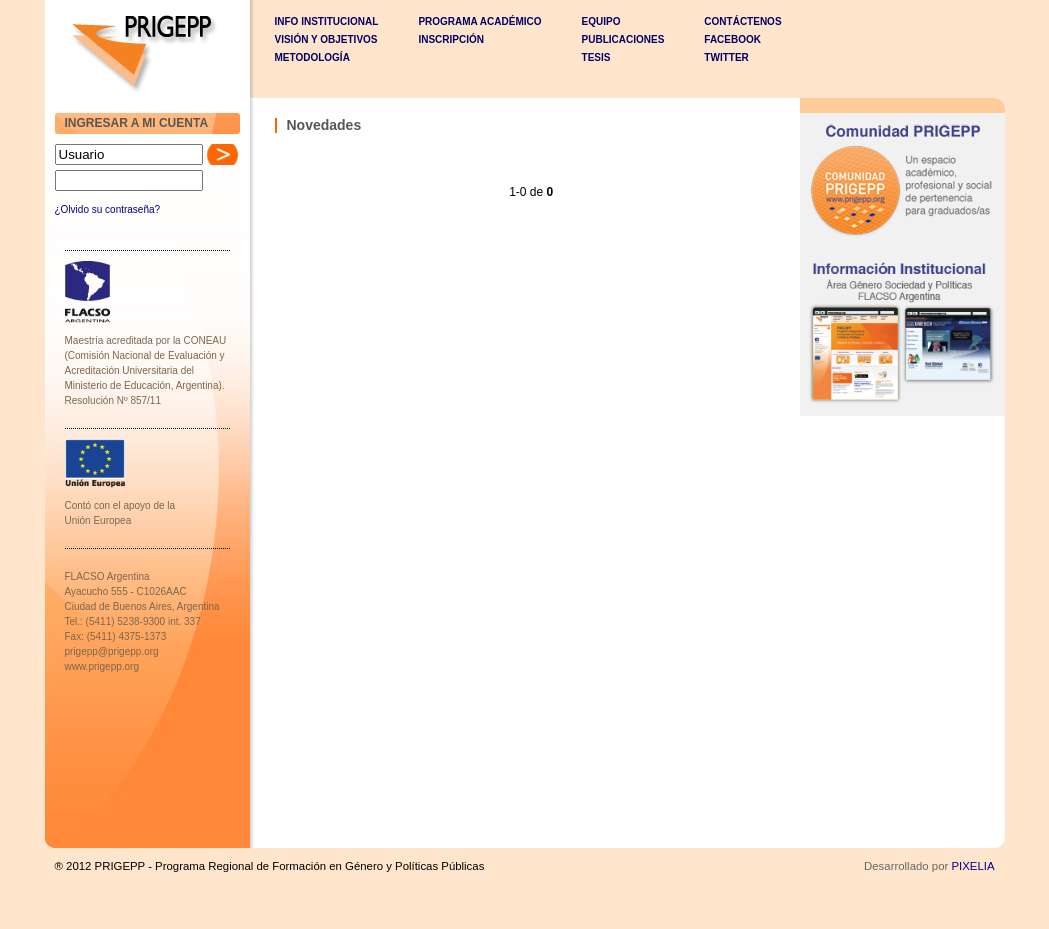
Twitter (726, 57)
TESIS (596, 57)
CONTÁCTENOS (742, 21)
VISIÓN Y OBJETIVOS (326, 39)
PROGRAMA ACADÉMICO (479, 21)
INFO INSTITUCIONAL (327, 21)
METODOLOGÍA (312, 57)
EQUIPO (601, 21)
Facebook (732, 39)
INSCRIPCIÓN (451, 39)
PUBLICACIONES (623, 39)
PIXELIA (972, 866)
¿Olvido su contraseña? (108, 209)
